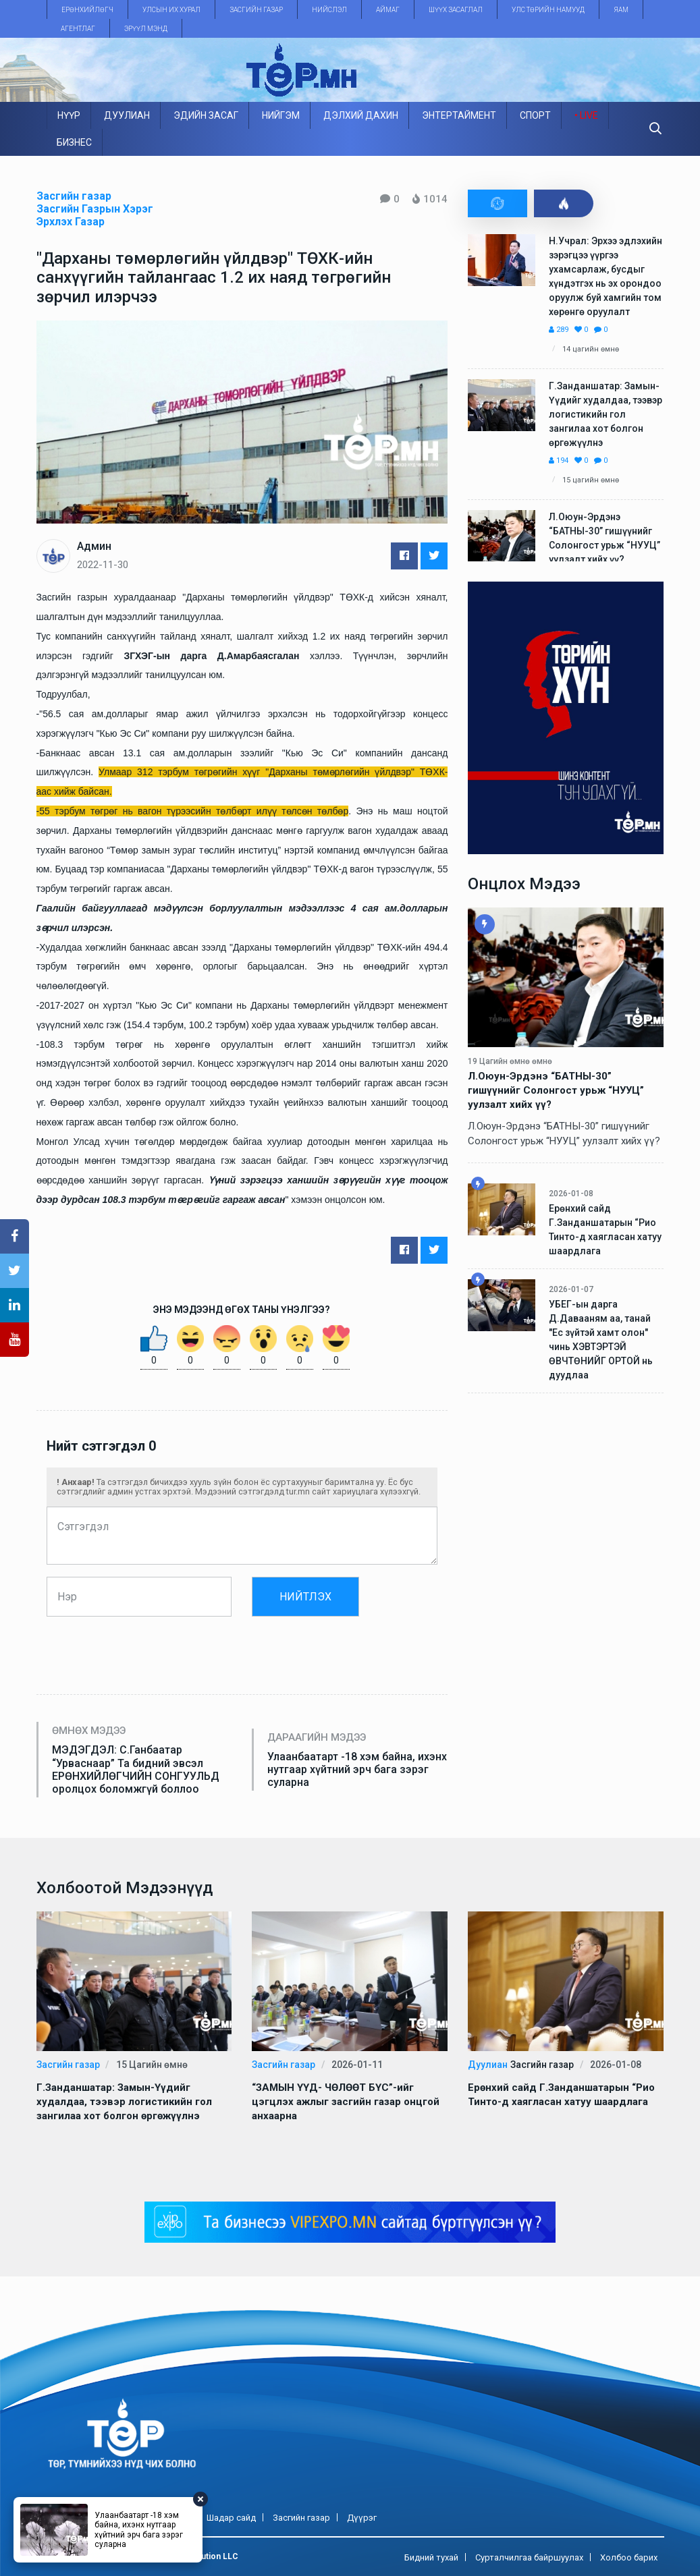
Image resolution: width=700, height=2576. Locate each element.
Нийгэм (281, 115)
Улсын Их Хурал (171, 9)
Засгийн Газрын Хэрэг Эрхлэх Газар (94, 215)
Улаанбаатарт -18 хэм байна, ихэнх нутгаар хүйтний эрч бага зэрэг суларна (357, 1769)
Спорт (535, 115)
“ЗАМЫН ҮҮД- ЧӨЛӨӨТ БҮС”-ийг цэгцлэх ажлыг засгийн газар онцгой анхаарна (345, 2101)
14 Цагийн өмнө (590, 349)
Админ (94, 546)
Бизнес (74, 142)
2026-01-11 (357, 2064)
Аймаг (388, 9)
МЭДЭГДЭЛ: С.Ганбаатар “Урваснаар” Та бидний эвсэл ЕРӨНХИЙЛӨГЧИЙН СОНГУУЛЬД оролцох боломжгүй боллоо (135, 1769)
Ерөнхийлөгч (87, 9)
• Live (586, 115)
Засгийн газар (256, 9)
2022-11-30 (102, 565)
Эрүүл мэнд (145, 28)
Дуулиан (127, 115)
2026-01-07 (571, 1289)
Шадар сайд (231, 2517)
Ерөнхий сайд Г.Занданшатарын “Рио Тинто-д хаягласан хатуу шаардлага (605, 1229)
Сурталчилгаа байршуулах (529, 2557)
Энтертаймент (459, 115)
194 (558, 460)
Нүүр (68, 115)
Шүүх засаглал (456, 9)
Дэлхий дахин (360, 115)
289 (558, 329)
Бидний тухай (431, 2557)
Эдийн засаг (205, 115)
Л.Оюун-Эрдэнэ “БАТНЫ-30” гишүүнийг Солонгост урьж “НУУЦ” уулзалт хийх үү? (604, 538)
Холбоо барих (628, 2557)
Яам (621, 9)
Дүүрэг (362, 2517)
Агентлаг (78, 28)
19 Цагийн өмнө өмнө (510, 1061)
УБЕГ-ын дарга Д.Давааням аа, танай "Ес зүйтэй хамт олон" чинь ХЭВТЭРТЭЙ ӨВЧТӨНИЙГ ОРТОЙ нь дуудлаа (601, 1339)
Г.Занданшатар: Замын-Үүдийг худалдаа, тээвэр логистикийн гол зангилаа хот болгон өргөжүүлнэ (605, 414)
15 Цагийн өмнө (590, 480)
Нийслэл (329, 9)
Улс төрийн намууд (548, 9)
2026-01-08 (571, 1193)
